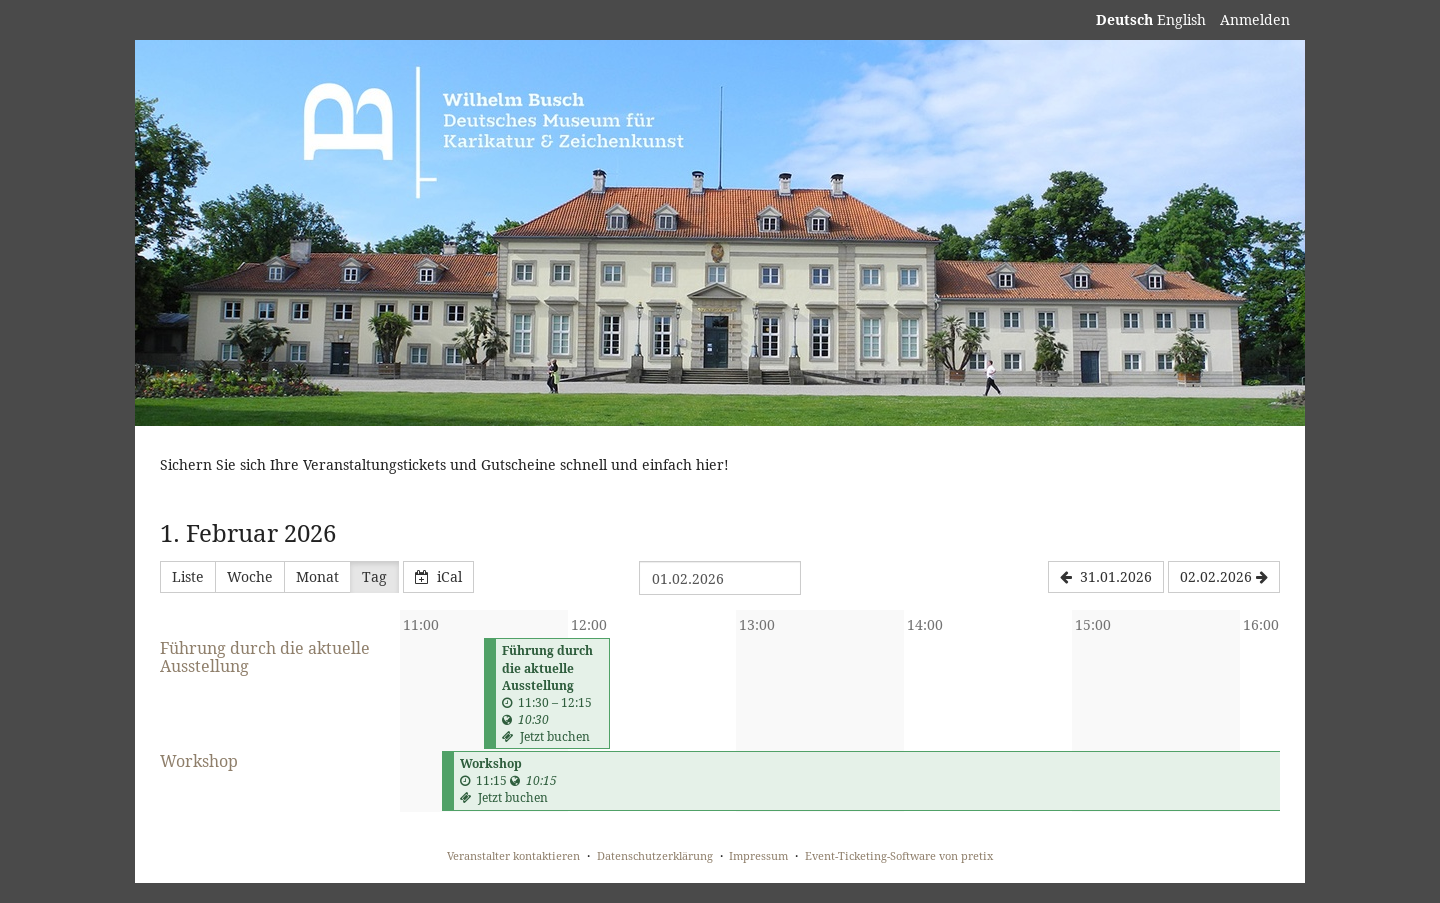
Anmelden (1255, 19)
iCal (438, 576)
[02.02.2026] (1224, 577)
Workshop (199, 761)
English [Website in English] (1181, 19)
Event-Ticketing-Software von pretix (899, 855)
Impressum (758, 855)
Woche (250, 576)
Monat (317, 576)
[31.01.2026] (1106, 577)
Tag (374, 576)
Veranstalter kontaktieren (513, 855)
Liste (188, 576)
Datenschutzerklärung (655, 855)
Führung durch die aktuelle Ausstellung (265, 657)
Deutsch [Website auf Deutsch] (1124, 19)
